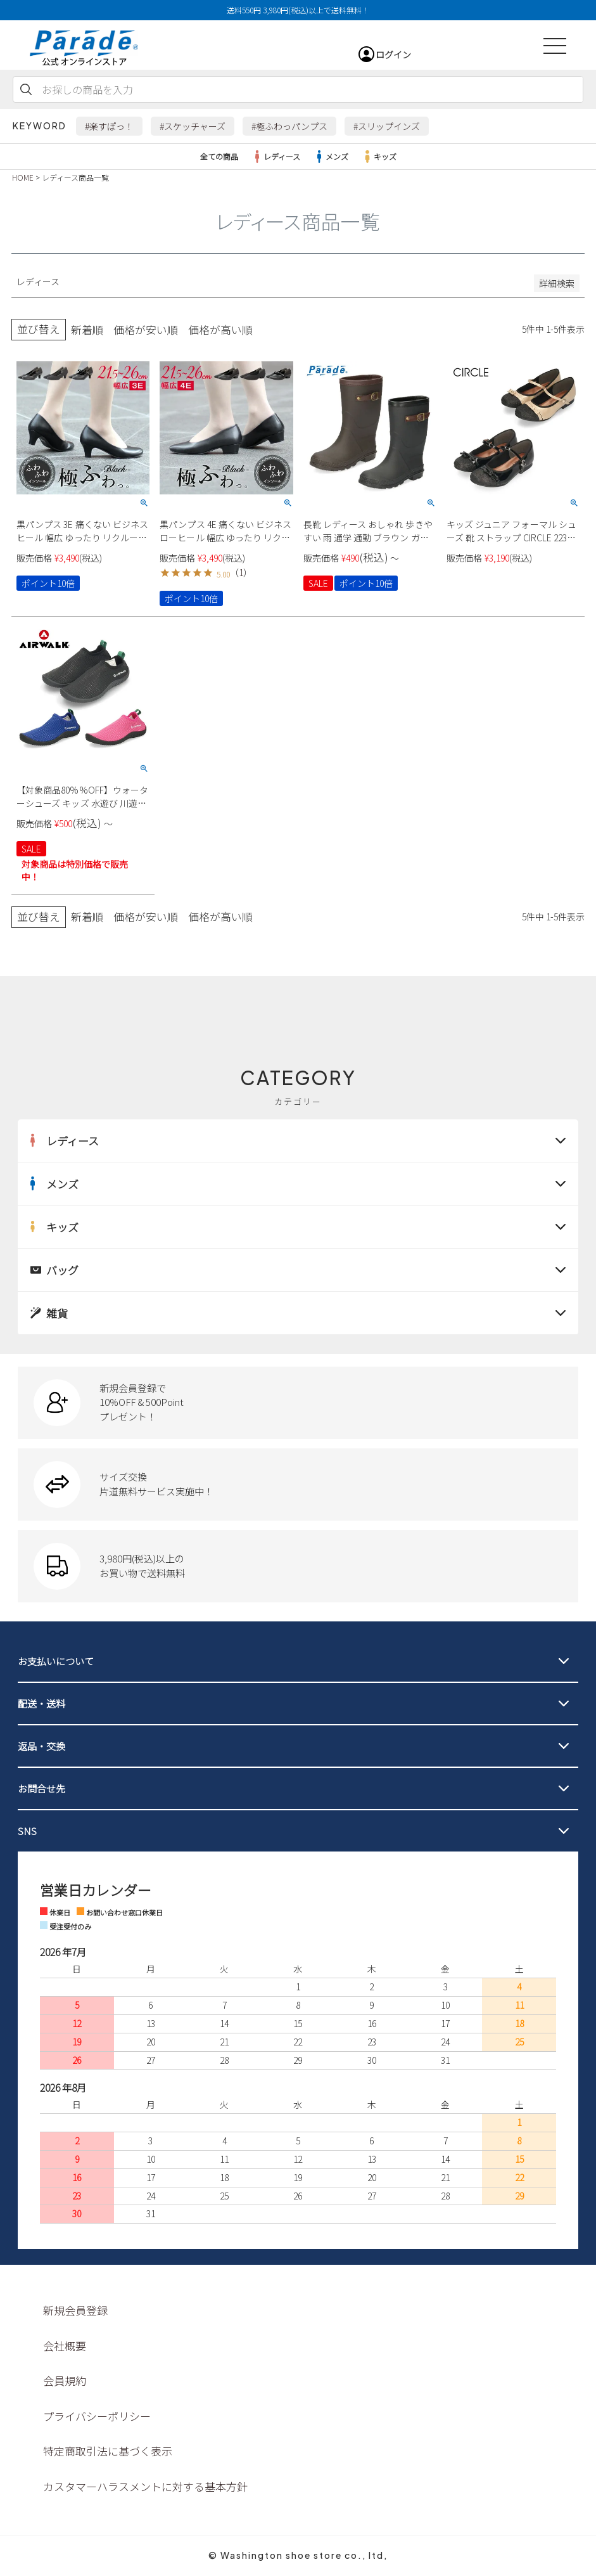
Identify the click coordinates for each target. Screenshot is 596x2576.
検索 (26, 89)
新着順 (87, 329)
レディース (275, 156)
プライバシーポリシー (97, 2416)
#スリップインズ (386, 126)
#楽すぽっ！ (109, 126)
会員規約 (64, 2380)
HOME (23, 177)
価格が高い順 (220, 329)
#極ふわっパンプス (289, 126)
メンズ (330, 156)
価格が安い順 (145, 329)
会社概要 (64, 2346)
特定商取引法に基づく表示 (107, 2451)
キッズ (378, 156)
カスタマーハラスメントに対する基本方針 (145, 2486)
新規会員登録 (75, 2310)
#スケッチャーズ (192, 126)
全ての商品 (219, 156)
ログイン (393, 54)
